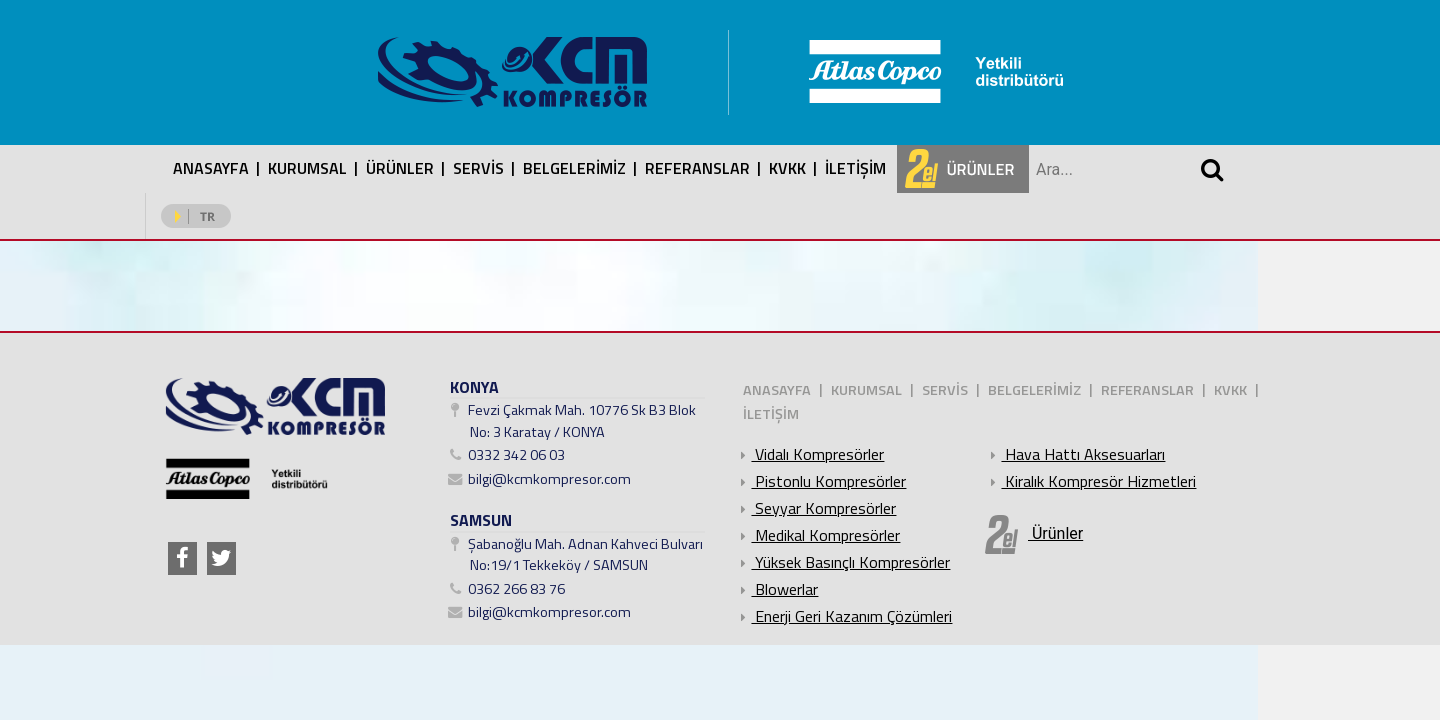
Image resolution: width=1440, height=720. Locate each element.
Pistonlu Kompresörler (820, 481)
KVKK (787, 168)
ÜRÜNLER (400, 168)
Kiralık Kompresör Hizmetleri (1090, 481)
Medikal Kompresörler (817, 535)
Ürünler (1034, 534)
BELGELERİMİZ (574, 168)
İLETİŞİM (855, 168)
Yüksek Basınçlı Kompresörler (842, 562)
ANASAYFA (211, 168)
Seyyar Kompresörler (815, 508)
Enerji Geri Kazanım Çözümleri (843, 616)
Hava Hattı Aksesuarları (1075, 454)
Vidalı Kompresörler (809, 454)
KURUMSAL (307, 168)
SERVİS (478, 168)
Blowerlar (776, 589)
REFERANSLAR (697, 168)
